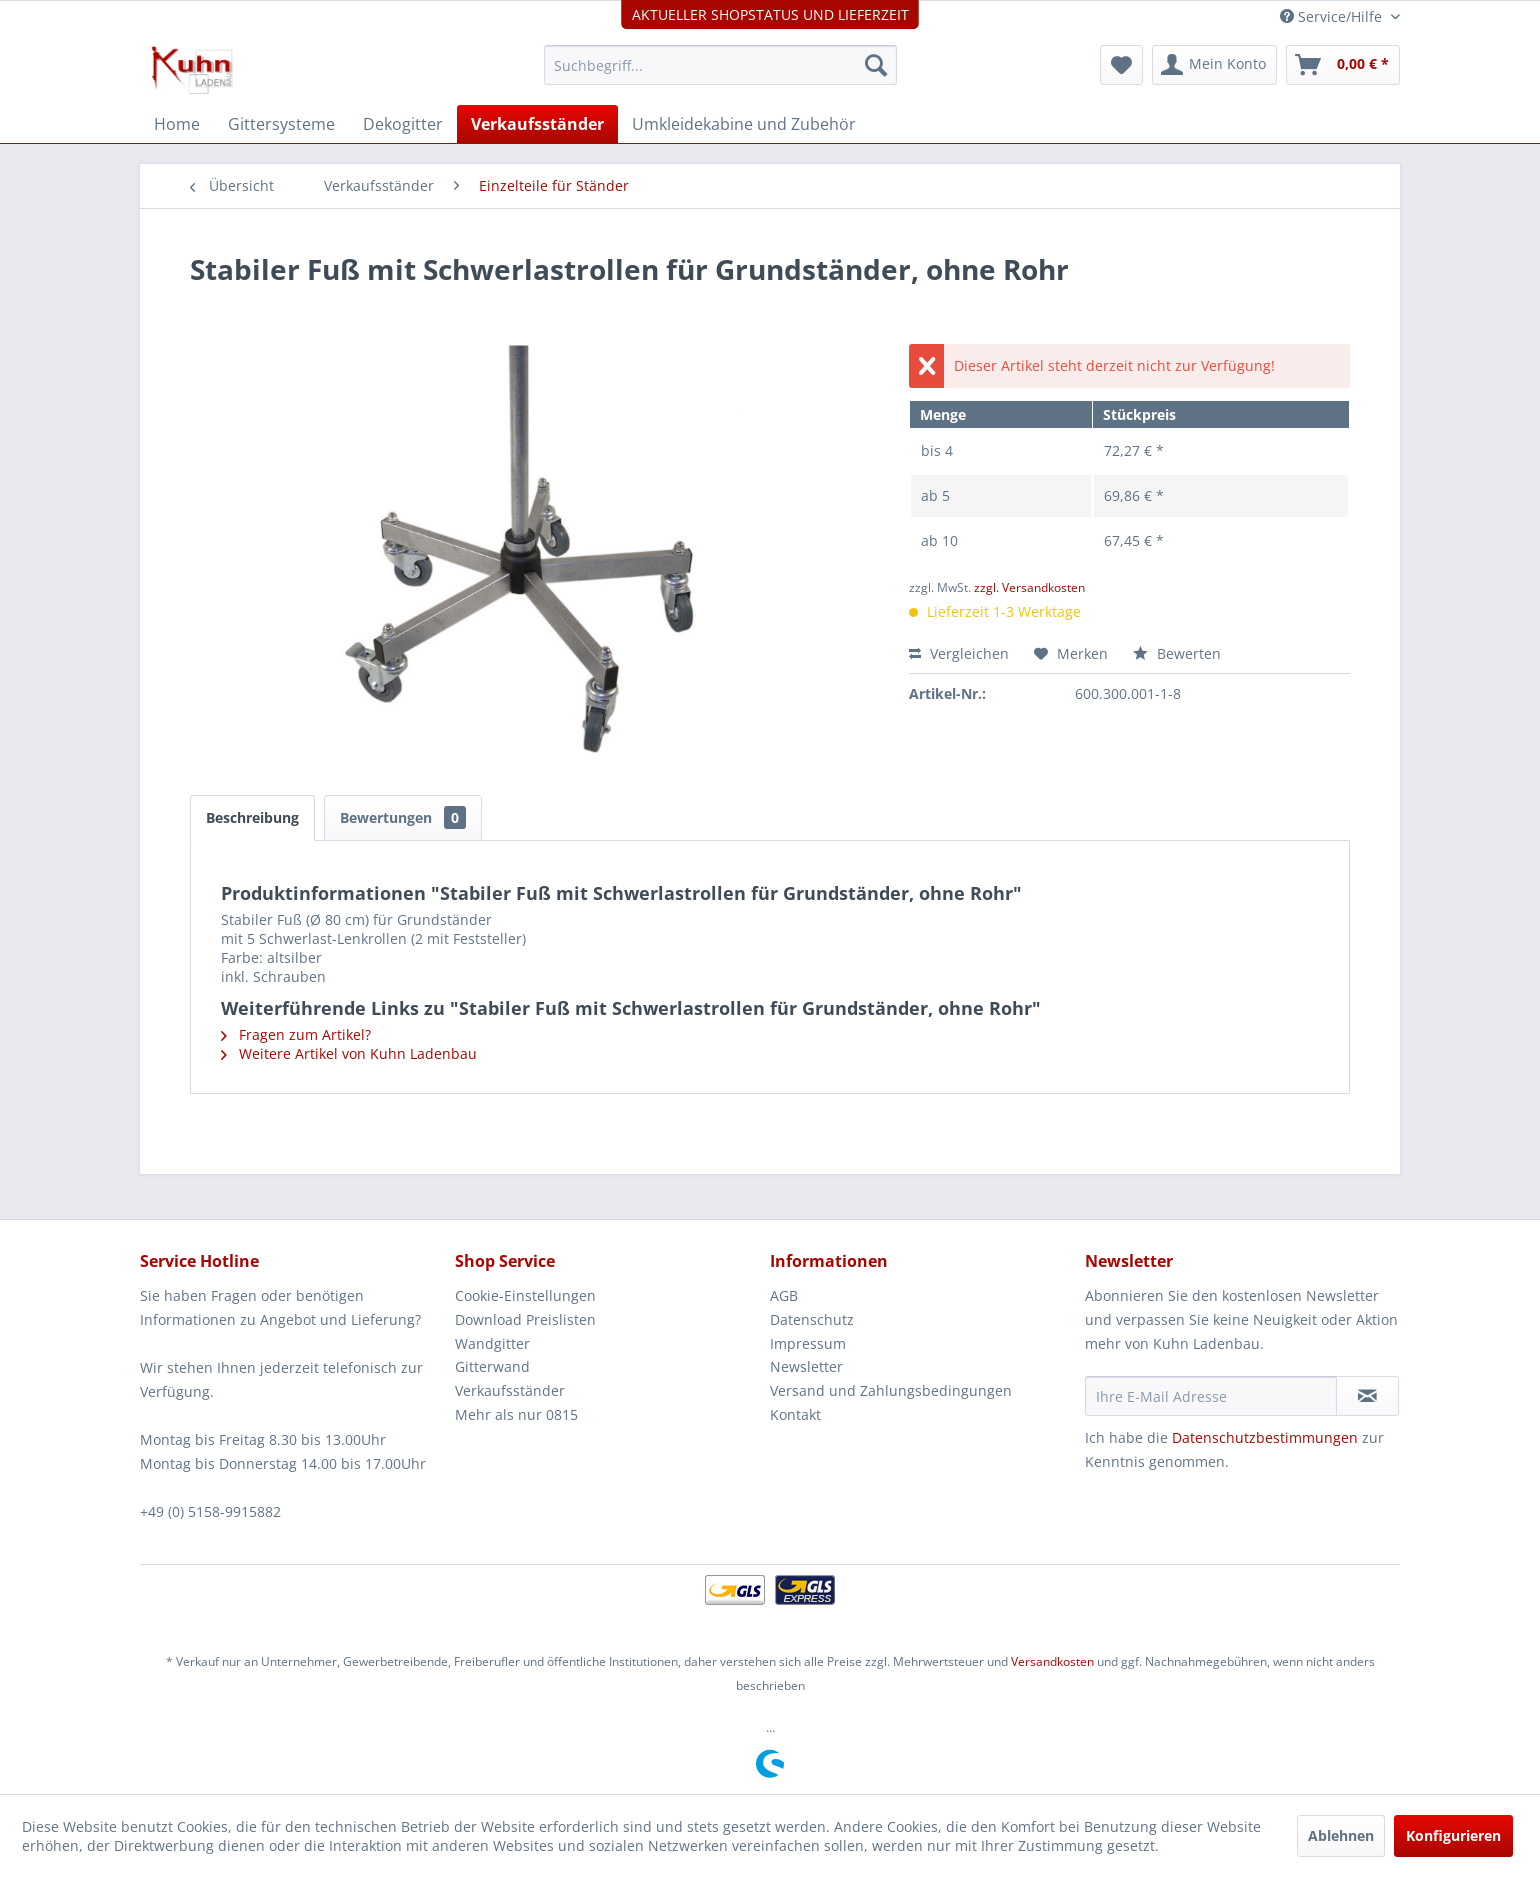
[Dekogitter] (403, 124)
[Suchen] (876, 65)
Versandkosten (1052, 1661)
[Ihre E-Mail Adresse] (1211, 1396)
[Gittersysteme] (281, 124)
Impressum (808, 1343)
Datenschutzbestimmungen (1265, 1437)
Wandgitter (492, 1343)
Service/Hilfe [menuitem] (1333, 16)
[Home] (177, 124)
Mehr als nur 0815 (516, 1414)
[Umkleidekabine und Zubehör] (744, 124)
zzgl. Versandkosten (1029, 587)
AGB (784, 1295)
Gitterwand (492, 1366)
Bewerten (1177, 653)
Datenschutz (812, 1319)
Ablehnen (1341, 1835)
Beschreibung (252, 817)
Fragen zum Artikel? (296, 1034)
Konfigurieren (1453, 1835)
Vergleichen (959, 653)
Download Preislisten (525, 1319)
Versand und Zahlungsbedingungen (891, 1390)
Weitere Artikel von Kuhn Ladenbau (349, 1053)
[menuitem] (720, 65)
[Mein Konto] (1214, 65)
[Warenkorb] (1343, 65)
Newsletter (806, 1366)
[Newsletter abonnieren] (1367, 1396)
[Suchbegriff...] (720, 65)
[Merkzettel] (1121, 65)
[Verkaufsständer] (537, 124)
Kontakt (795, 1414)
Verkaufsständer (510, 1390)
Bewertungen (403, 817)
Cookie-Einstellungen (525, 1295)
